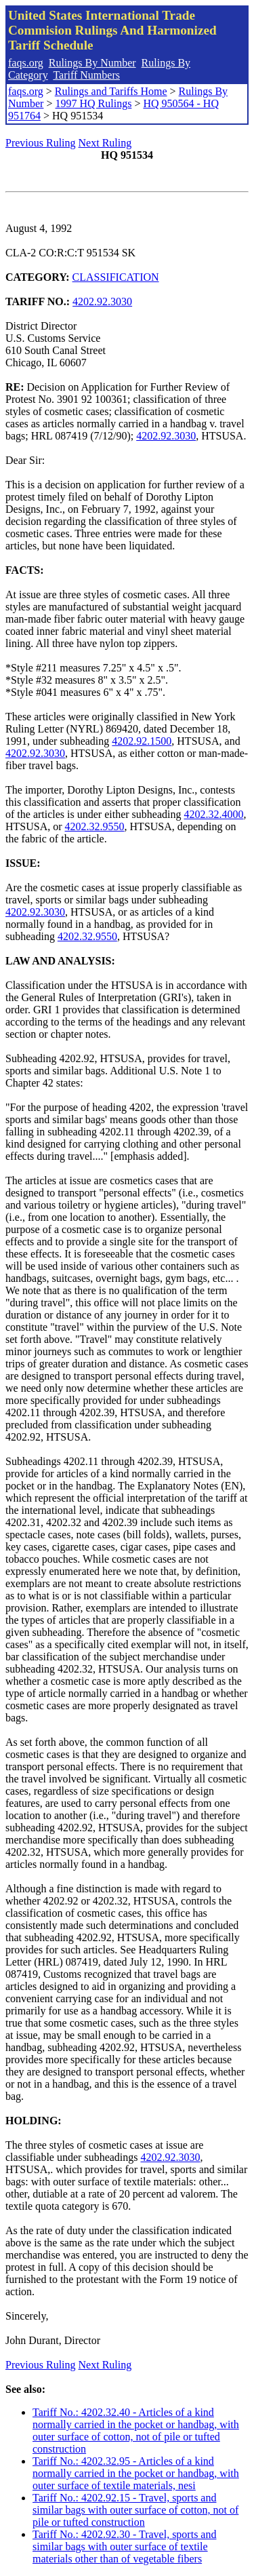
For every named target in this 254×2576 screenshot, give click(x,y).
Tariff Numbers (86, 75)
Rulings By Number (92, 63)
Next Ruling (105, 143)
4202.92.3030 (102, 301)
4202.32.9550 (95, 826)
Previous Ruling (40, 143)
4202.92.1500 (141, 741)
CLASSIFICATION (115, 277)
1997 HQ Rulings (93, 103)
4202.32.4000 (213, 814)
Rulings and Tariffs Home (111, 91)
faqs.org (25, 63)
